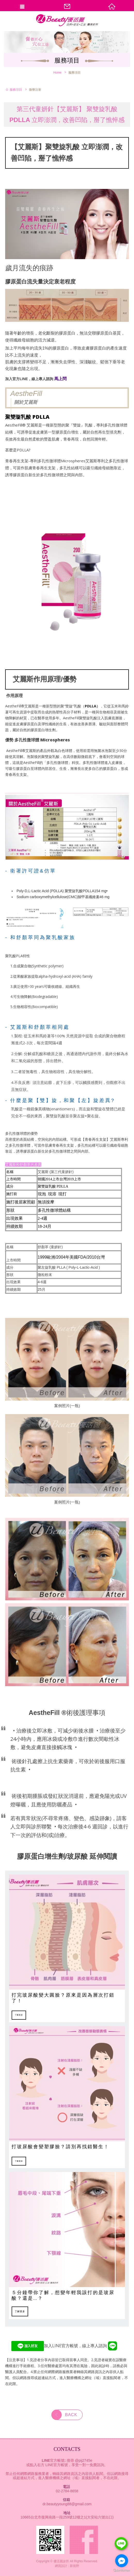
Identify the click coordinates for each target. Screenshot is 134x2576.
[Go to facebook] (121, 2560)
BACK (64, 2415)
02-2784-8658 (67, 2491)
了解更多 (19, 2015)
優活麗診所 (67, 27)
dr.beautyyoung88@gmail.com (67, 2504)
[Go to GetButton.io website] (121, 2570)
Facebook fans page (84, 2540)
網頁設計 (61, 2566)
